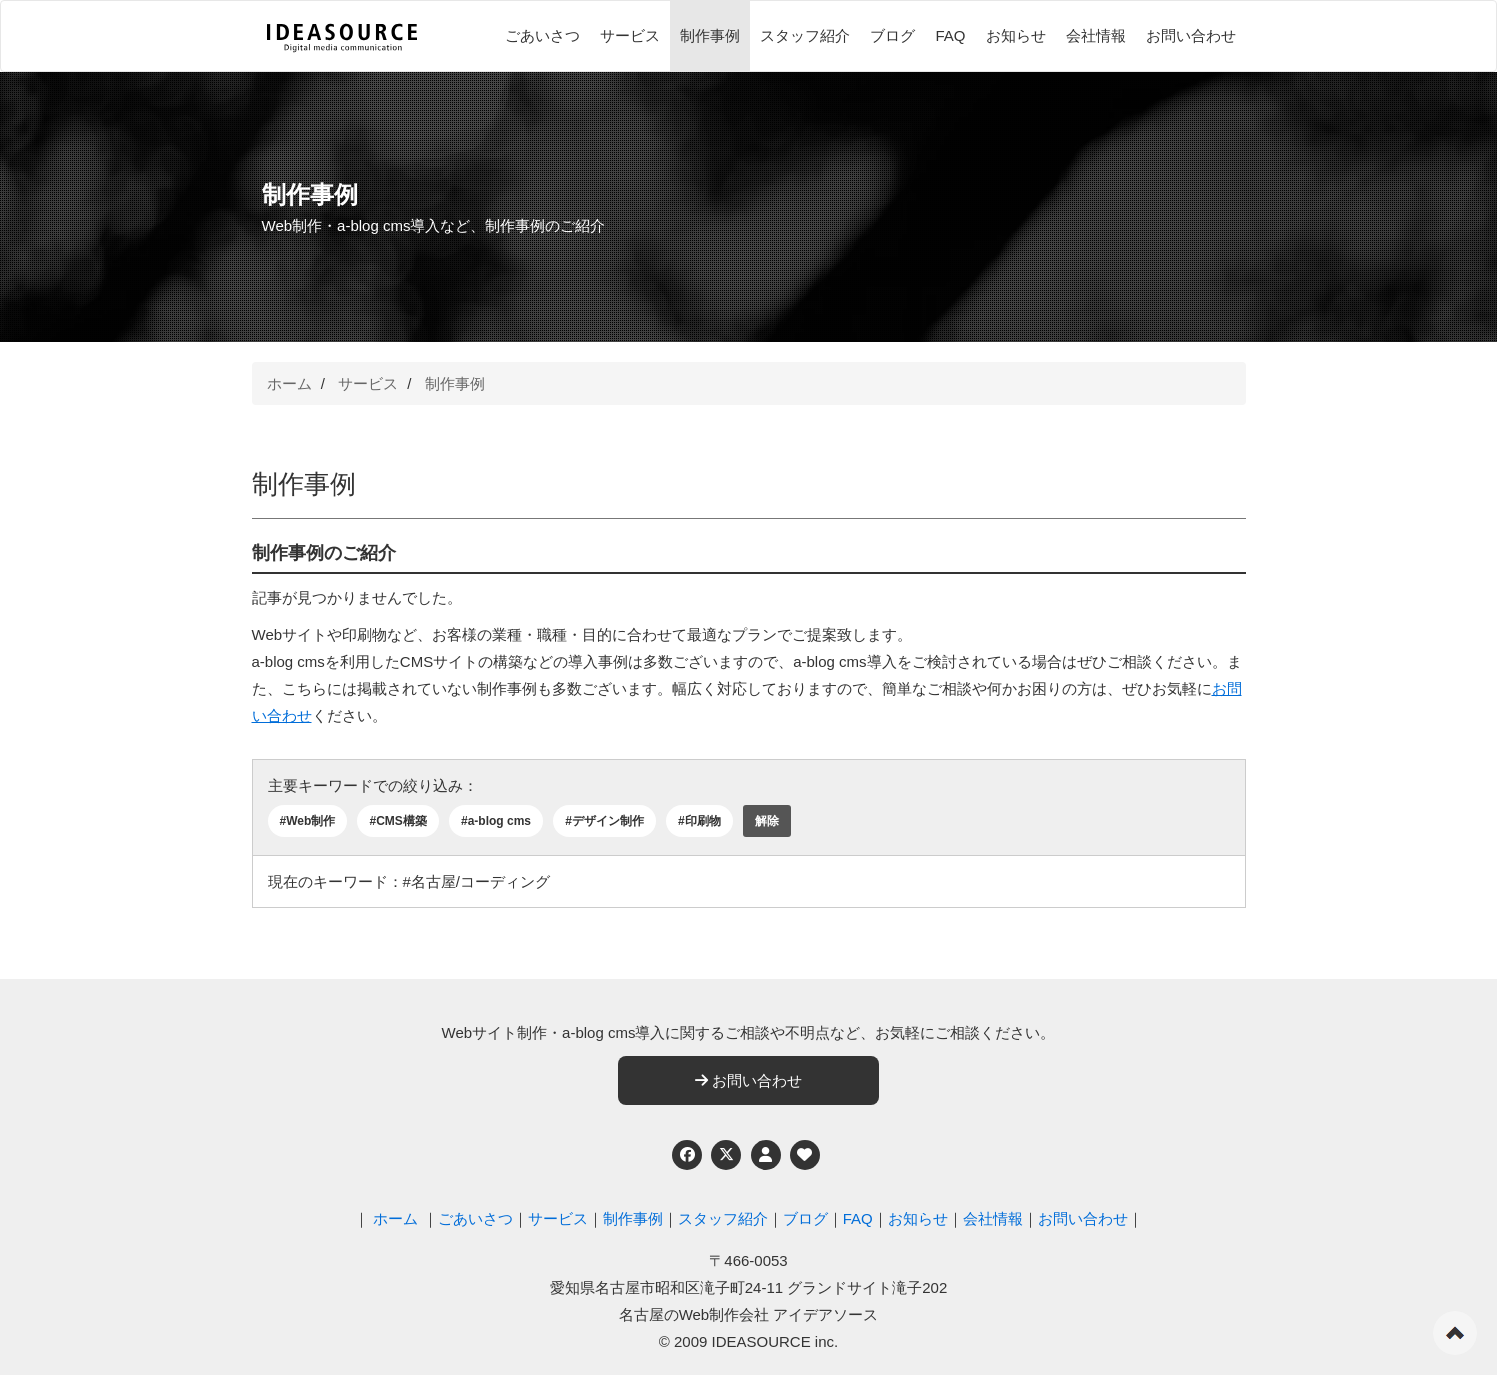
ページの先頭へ (1455, 1333)
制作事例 (710, 35)
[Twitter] (726, 1155)
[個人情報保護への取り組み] (766, 1155)
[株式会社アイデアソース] (342, 38)
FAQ (950, 35)
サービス (630, 35)
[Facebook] (687, 1155)
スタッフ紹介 (805, 35)
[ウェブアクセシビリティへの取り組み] (805, 1155)
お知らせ (1016, 35)
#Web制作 (308, 821)
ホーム (289, 383)
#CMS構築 (397, 821)
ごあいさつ (542, 35)
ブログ (892, 35)
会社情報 (1096, 35)
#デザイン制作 (604, 821)
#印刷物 (699, 821)
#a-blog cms (496, 821)
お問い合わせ (1191, 35)
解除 (767, 821)
